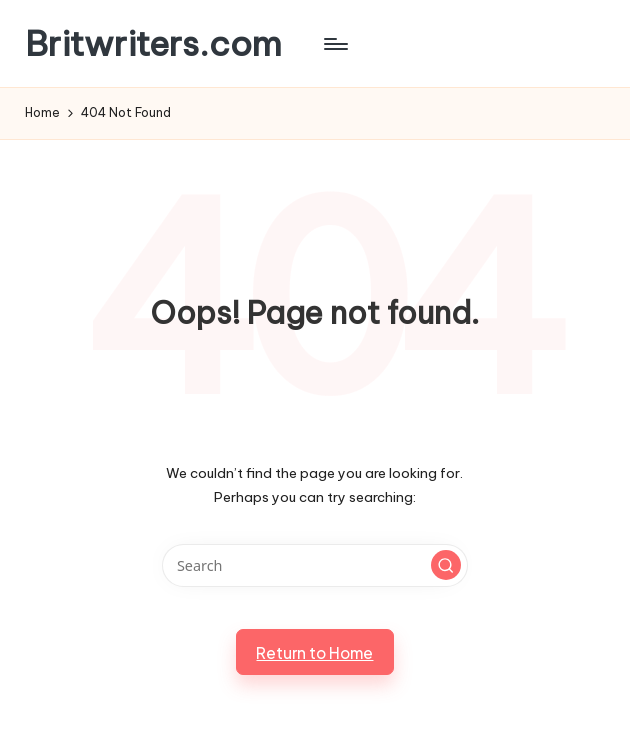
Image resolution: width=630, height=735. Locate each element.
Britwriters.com (153, 43)
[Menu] (334, 44)
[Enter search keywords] (314, 565)
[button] (446, 565)
